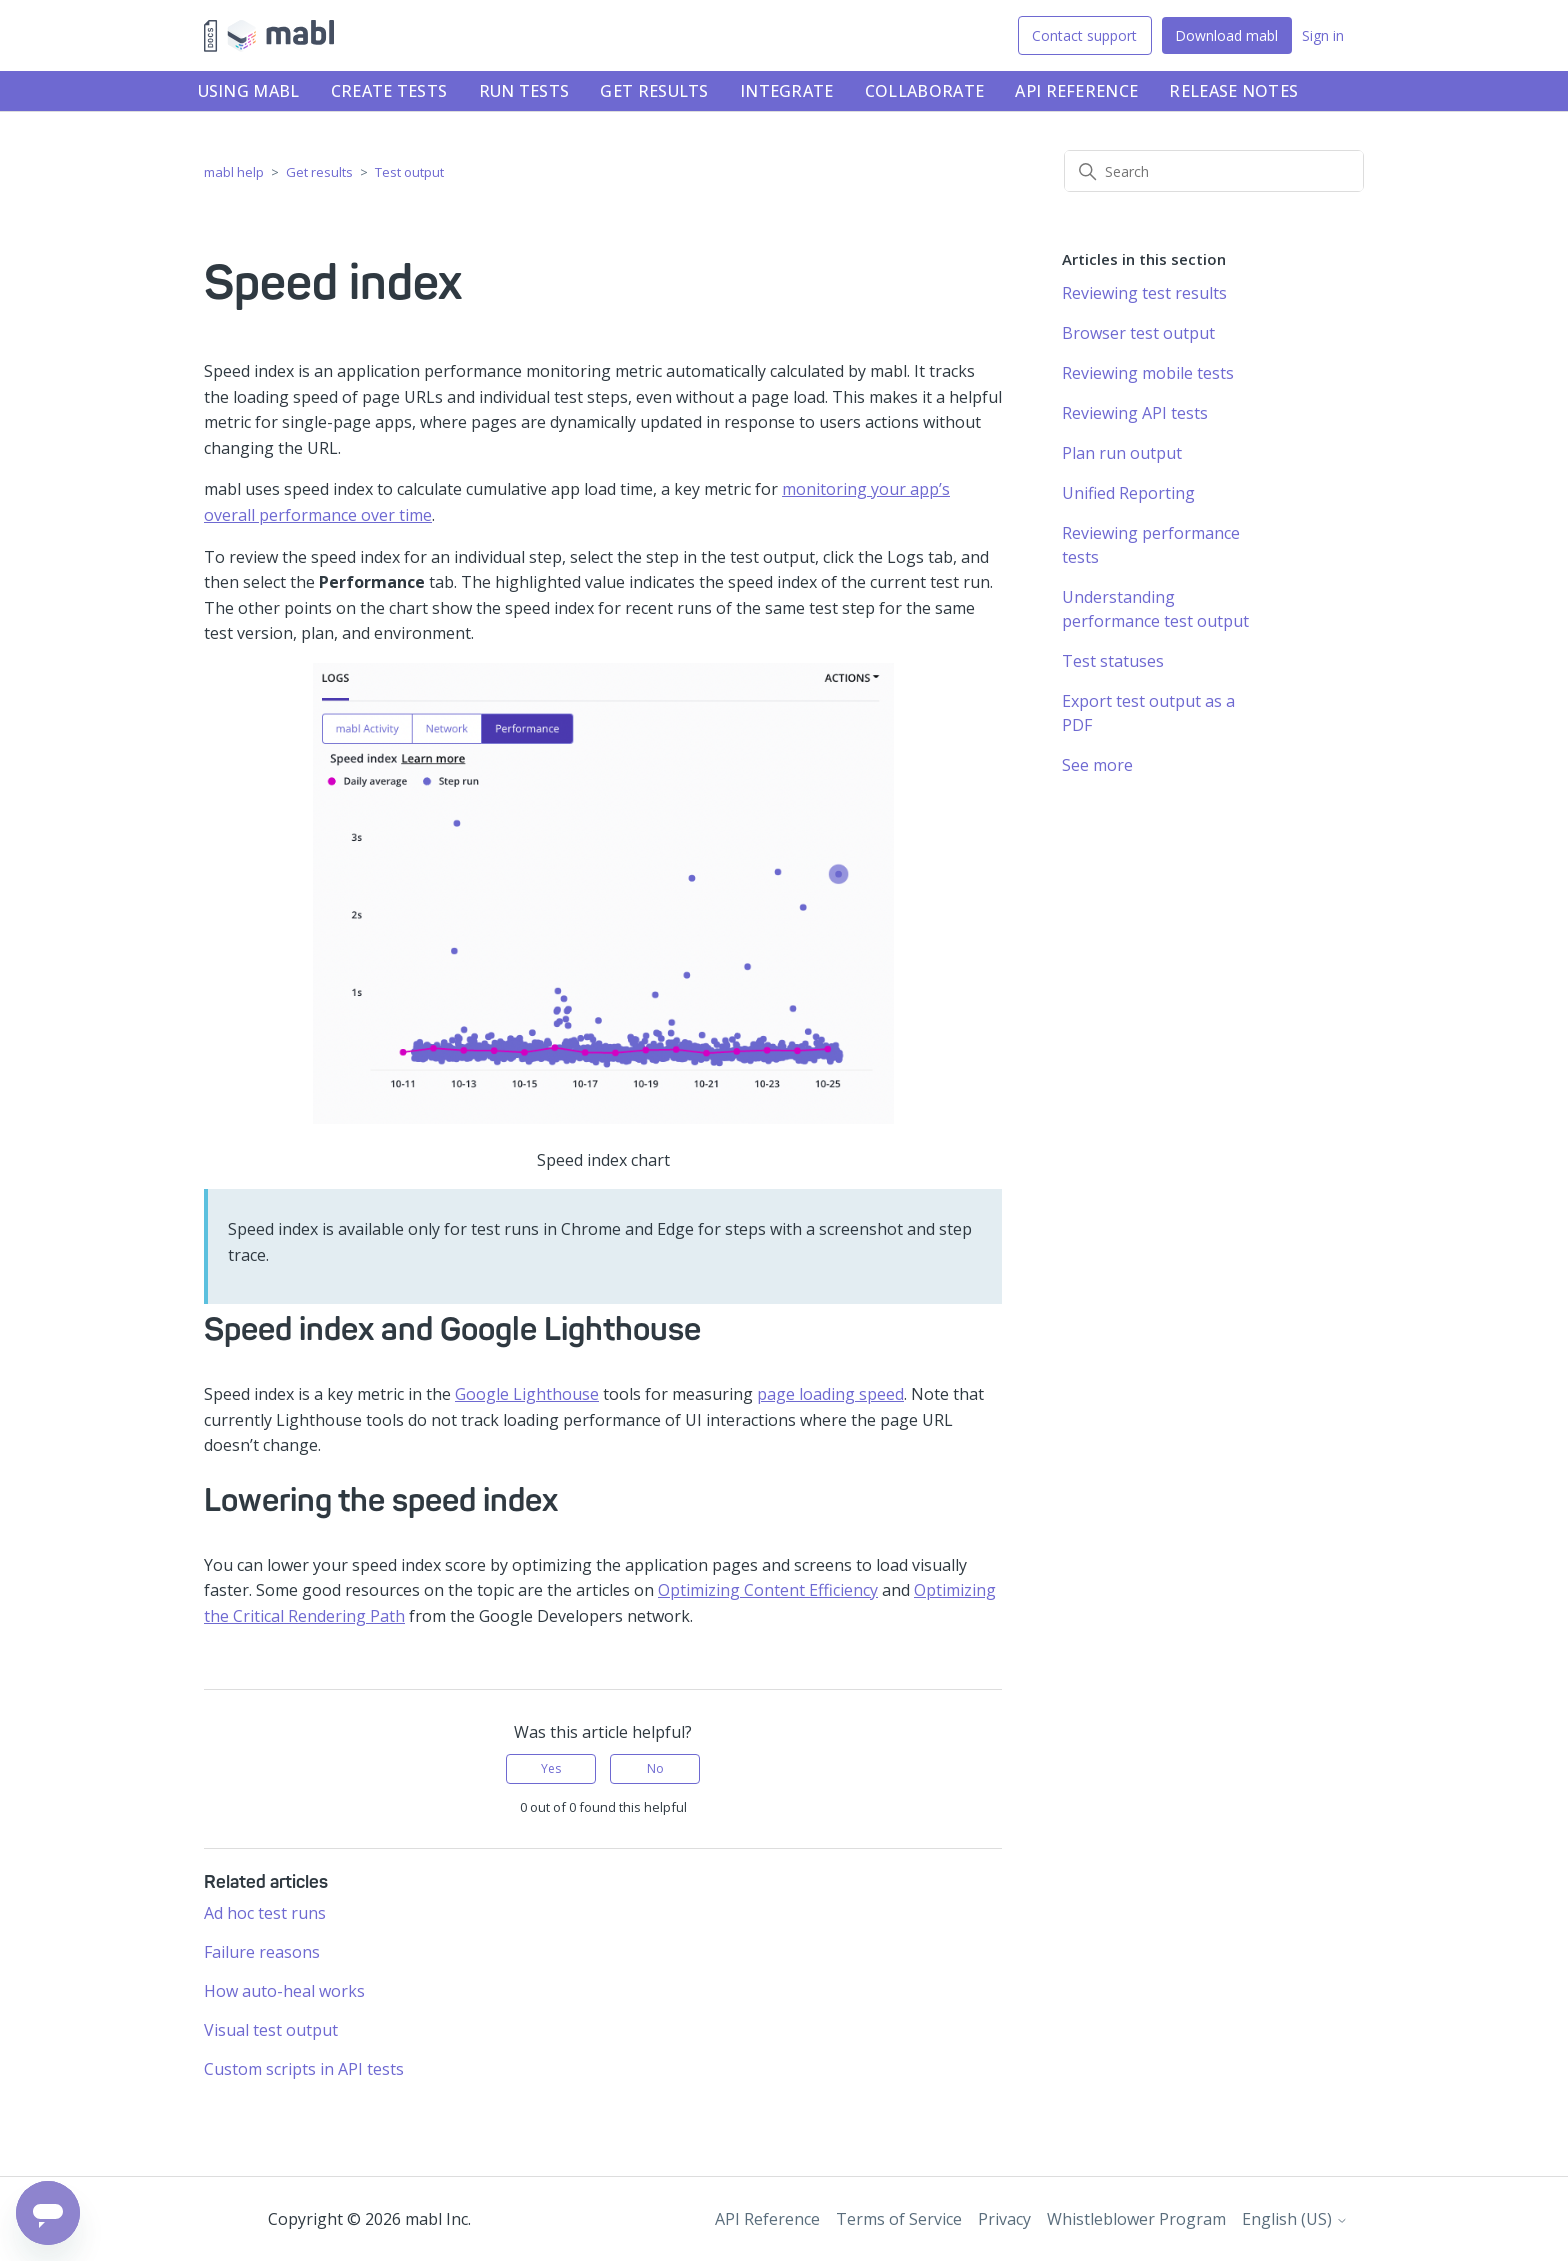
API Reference (1076, 91)
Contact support (1084, 35)
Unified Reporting (1128, 493)
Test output (409, 172)
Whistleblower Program (1136, 2219)
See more (1097, 765)
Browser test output (1138, 333)
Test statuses (1113, 661)
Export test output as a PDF (1148, 713)
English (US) (1295, 2219)
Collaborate (924, 91)
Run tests (524, 91)
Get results (654, 91)
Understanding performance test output (1155, 609)
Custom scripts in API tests (304, 2069)
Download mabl (1226, 35)
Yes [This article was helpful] (551, 1768)
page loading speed (830, 1394)
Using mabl (249, 91)
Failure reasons (262, 1952)
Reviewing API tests (1135, 413)
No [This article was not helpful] (655, 1768)
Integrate (787, 91)
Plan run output (1122, 453)
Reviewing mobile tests (1148, 373)
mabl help (234, 172)
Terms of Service (899, 2219)
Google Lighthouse (527, 1394)
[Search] (1214, 171)
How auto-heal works (284, 1991)
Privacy (1004, 2219)
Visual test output (271, 2030)
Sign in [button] (1323, 35)
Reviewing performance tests (1151, 545)
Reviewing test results (1144, 293)
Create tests (389, 91)
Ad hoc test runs (265, 1913)
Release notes (1233, 91)
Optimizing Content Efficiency (768, 1590)
